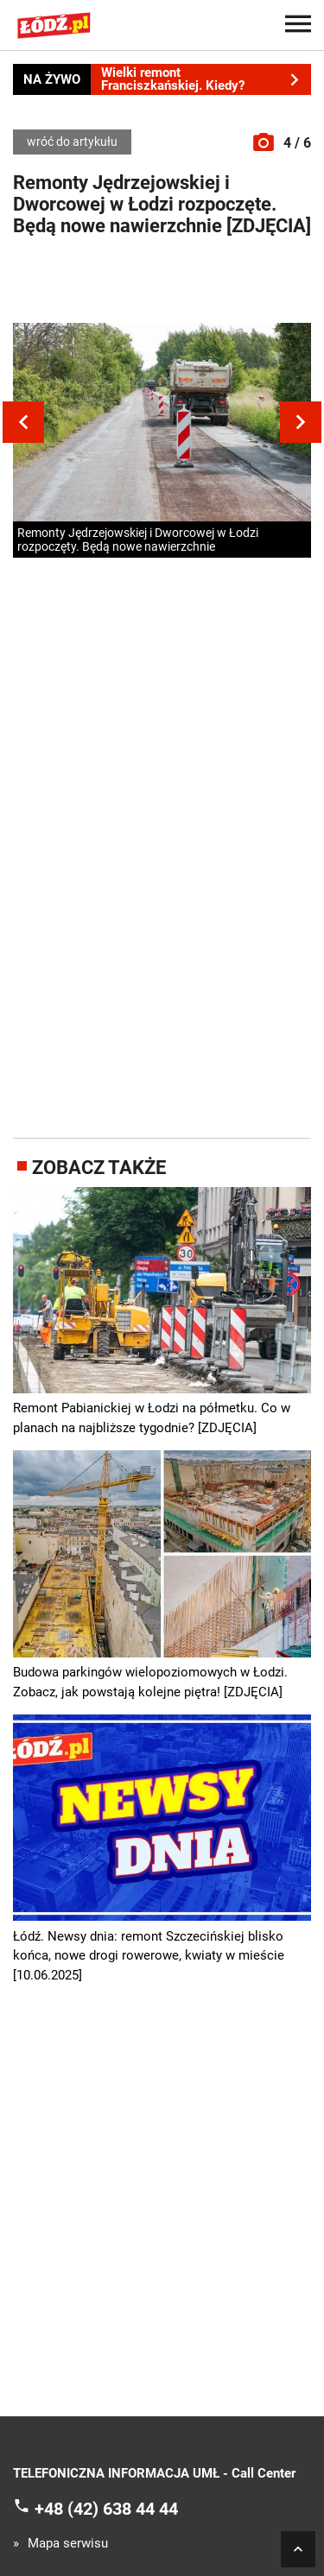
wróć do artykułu (72, 141)
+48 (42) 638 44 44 (106, 2507)
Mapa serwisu (68, 2543)
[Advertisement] (162, 284)
